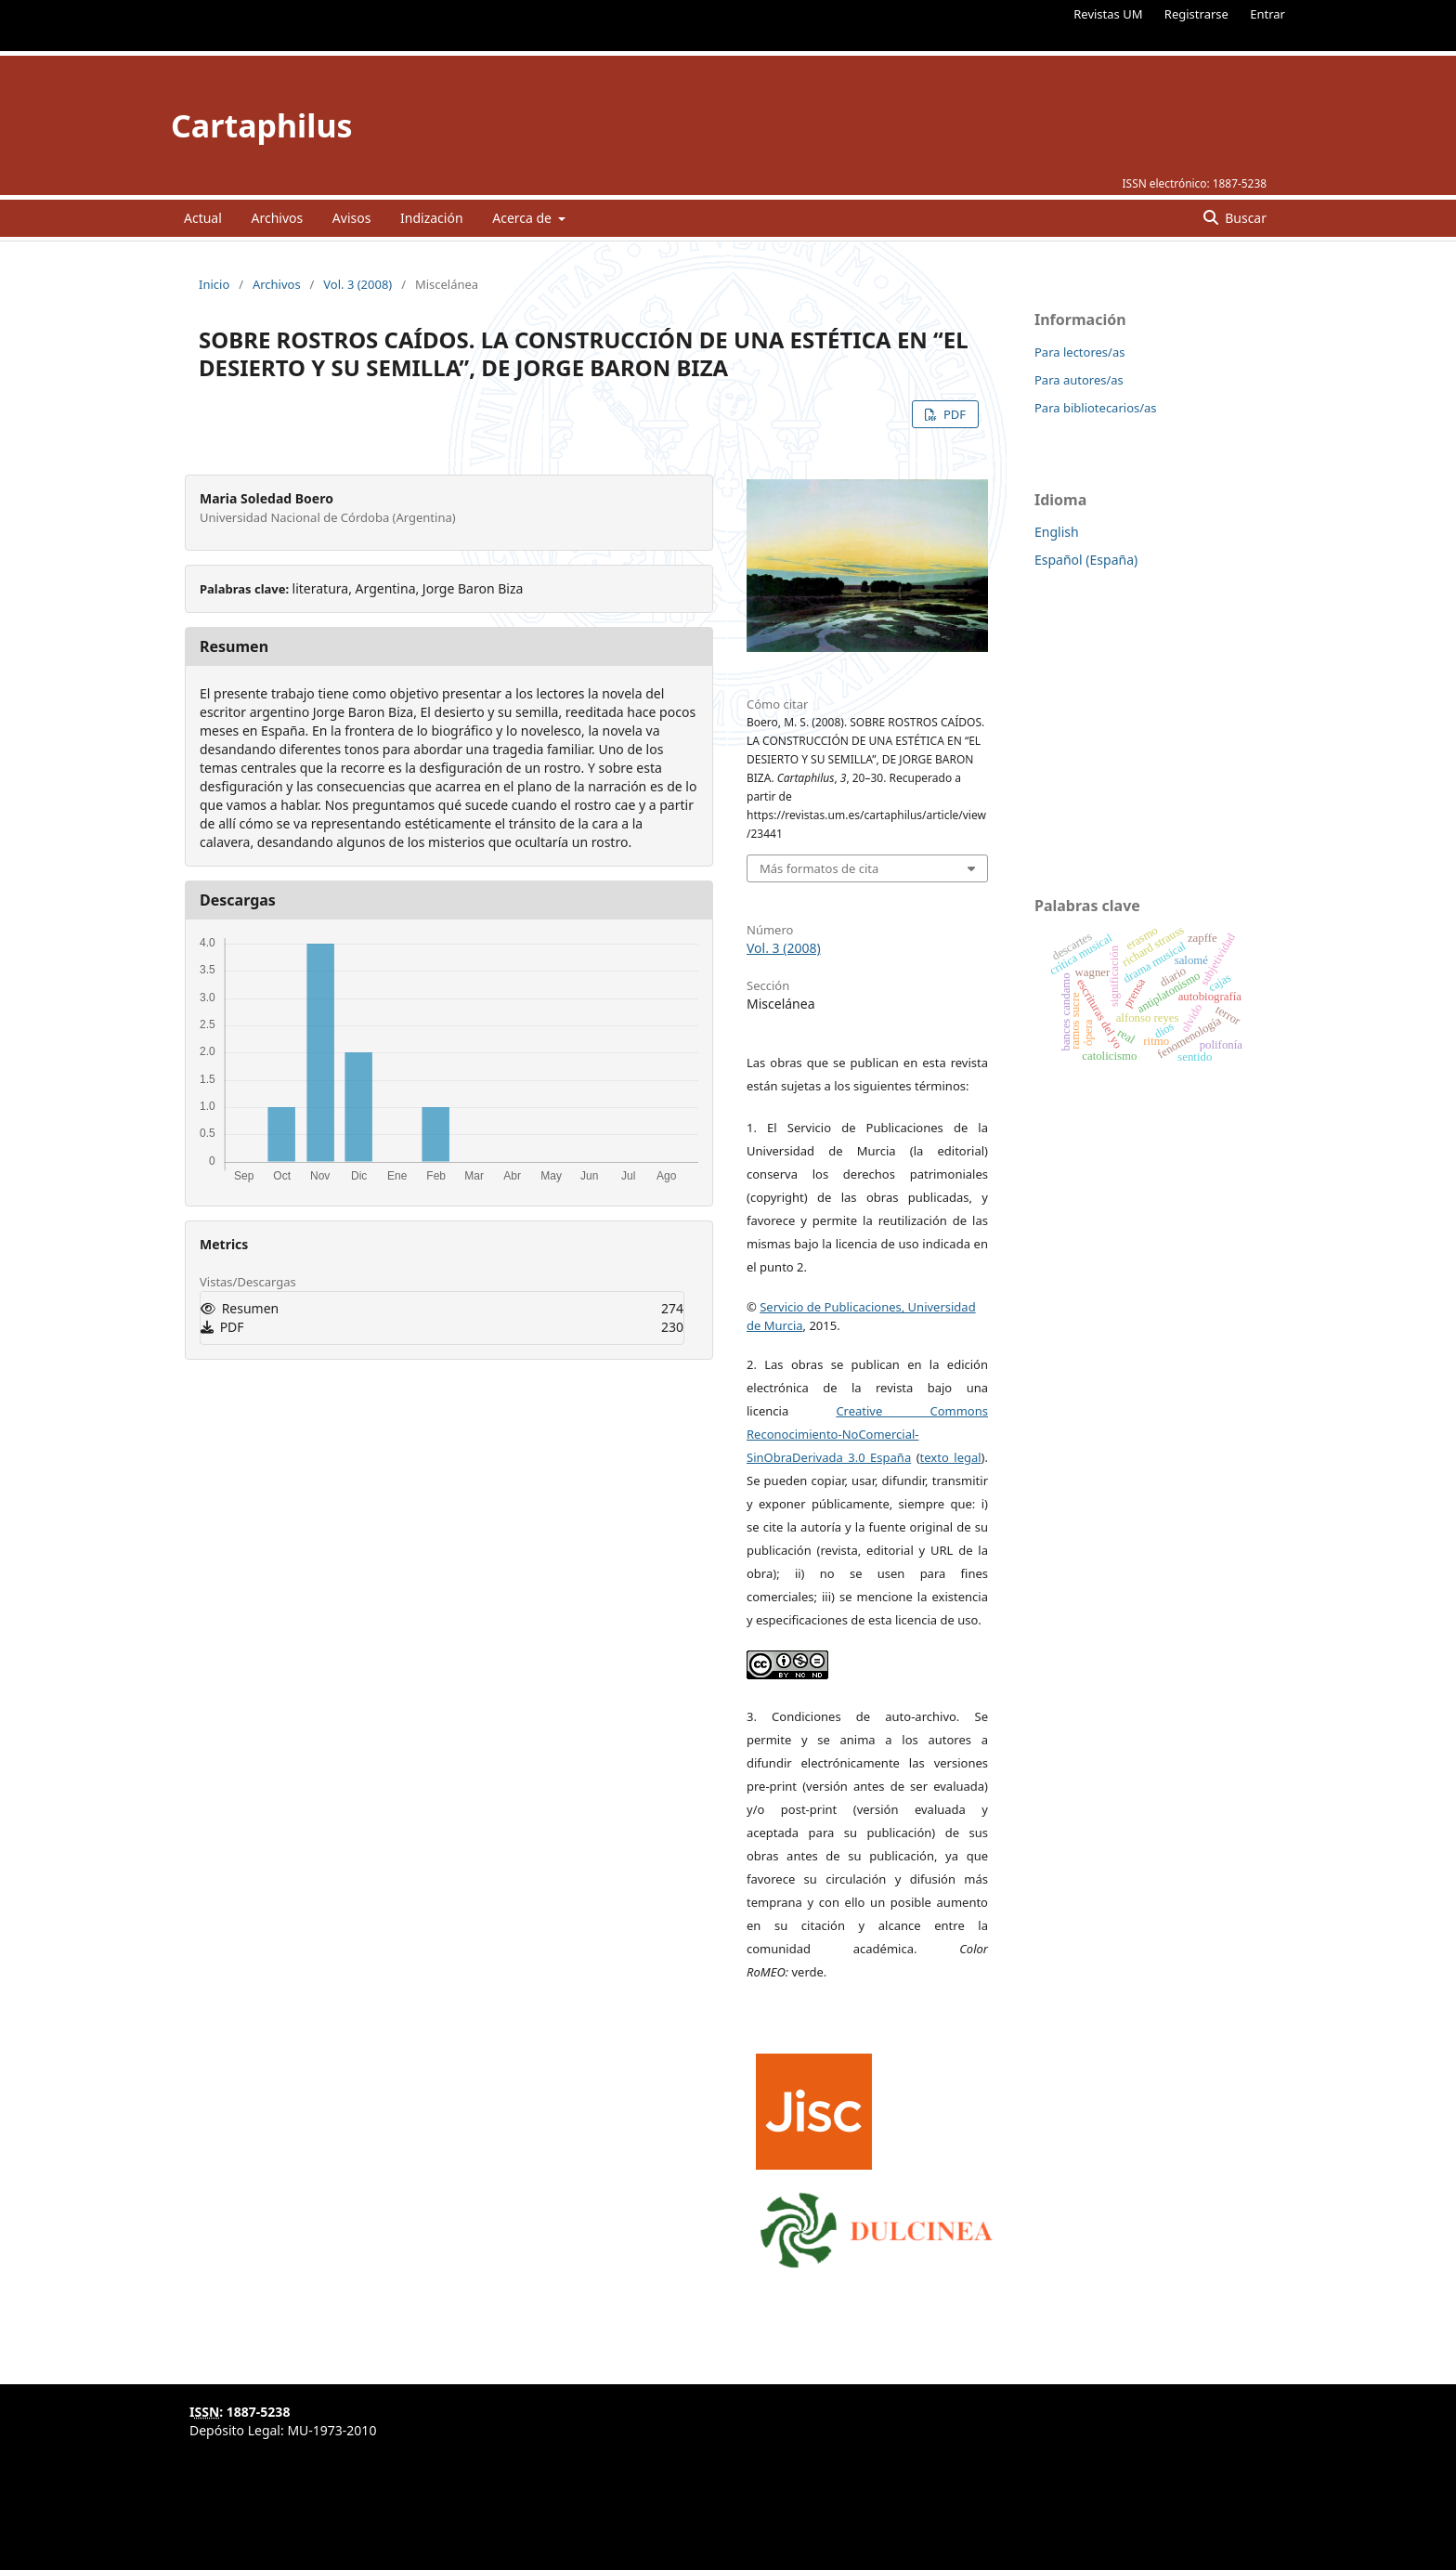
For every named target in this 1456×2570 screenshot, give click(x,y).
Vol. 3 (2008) (357, 284)
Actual (203, 218)
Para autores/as (1079, 380)
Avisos (351, 218)
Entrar (1267, 14)
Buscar (1244, 218)
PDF (953, 414)
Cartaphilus (262, 125)
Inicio (214, 284)
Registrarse (1196, 14)
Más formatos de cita (819, 868)
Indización (431, 218)
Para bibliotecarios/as (1095, 407)
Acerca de (523, 218)
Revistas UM (1107, 14)
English (1056, 532)
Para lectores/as (1079, 352)
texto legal (951, 1457)
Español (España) (1086, 559)
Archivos (277, 218)
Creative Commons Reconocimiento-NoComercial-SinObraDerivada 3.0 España (867, 1434)
